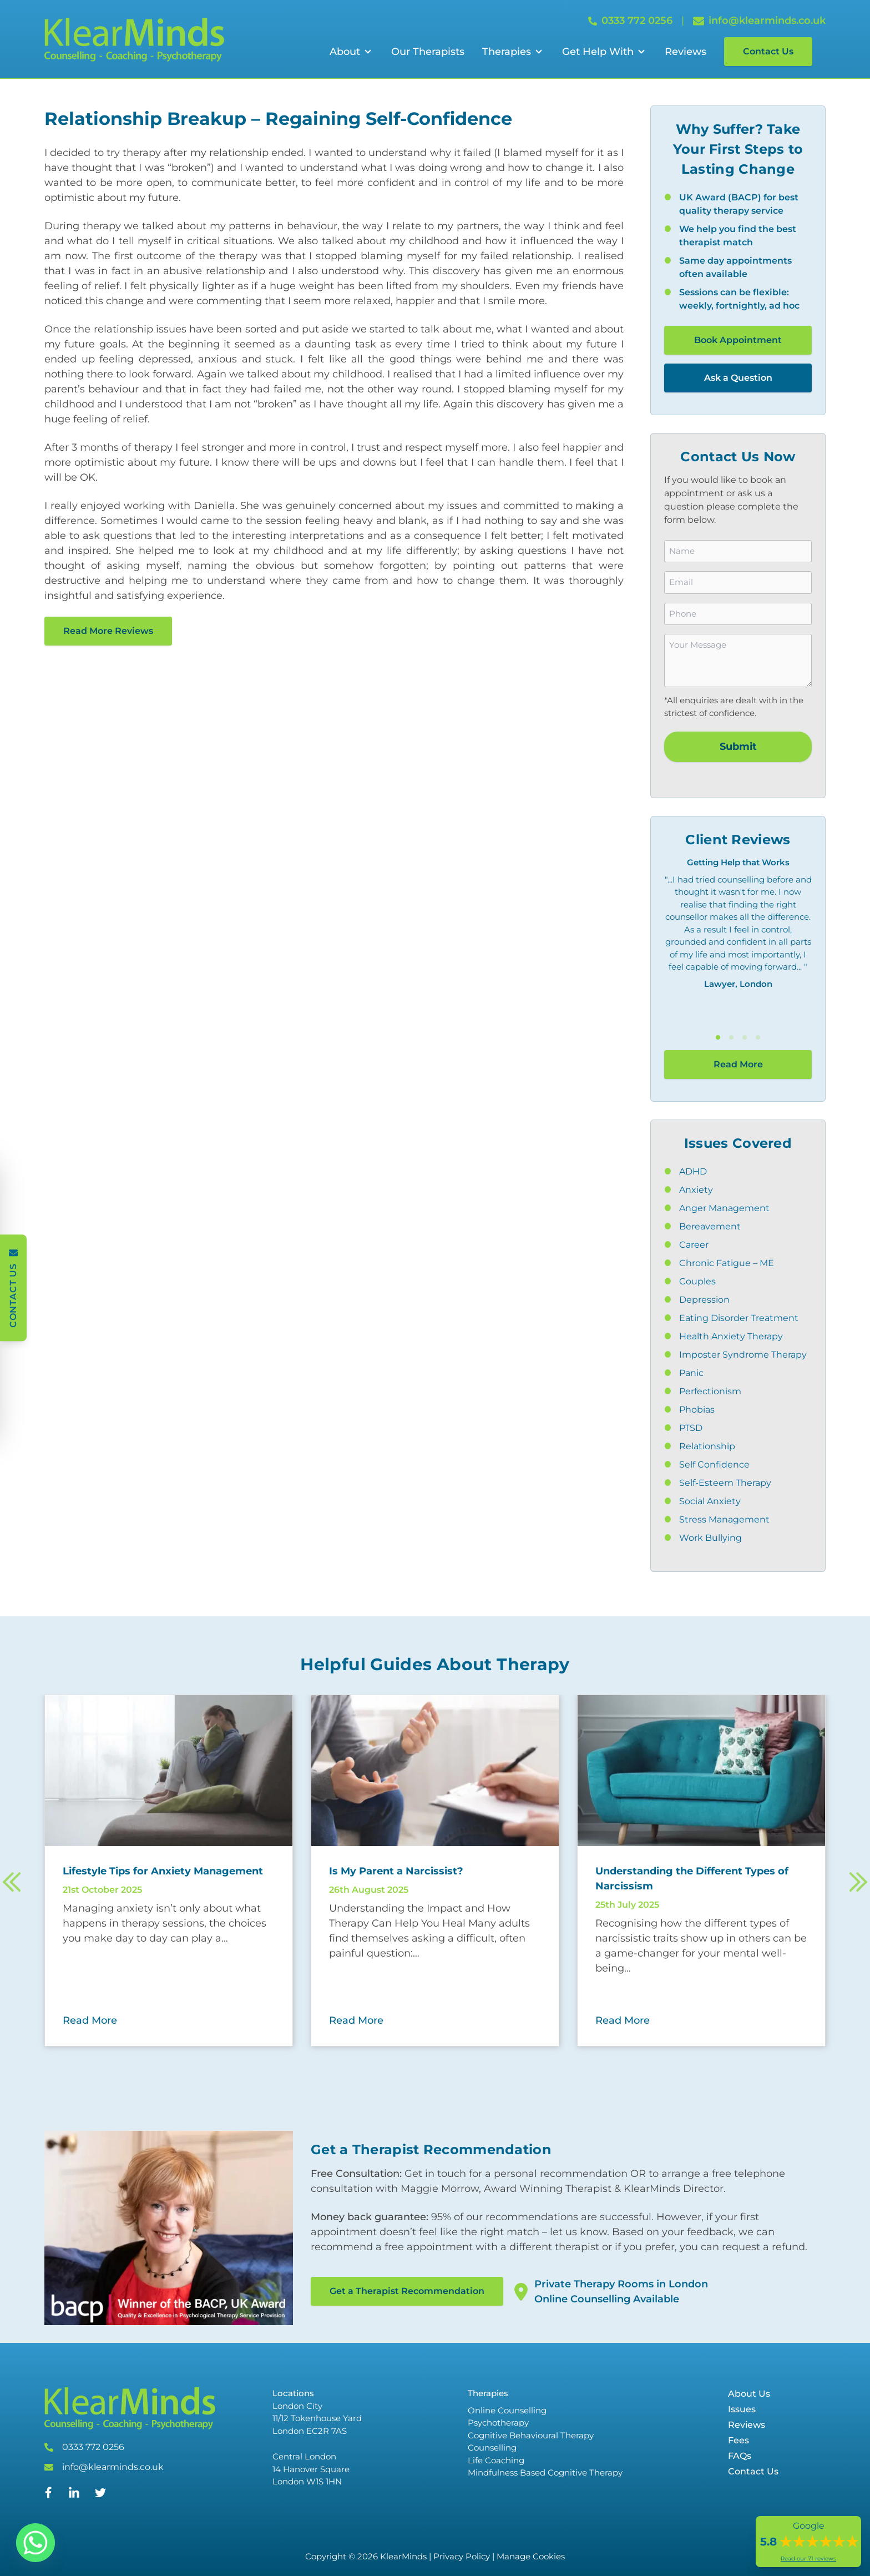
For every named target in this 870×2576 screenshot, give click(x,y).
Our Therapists (427, 52)
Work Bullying (710, 1538)
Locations (293, 2393)
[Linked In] (74, 2497)
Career (694, 1244)
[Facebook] (48, 2495)
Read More (738, 1064)
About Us (749, 2393)
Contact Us (768, 51)
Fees (738, 2440)
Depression (704, 1299)
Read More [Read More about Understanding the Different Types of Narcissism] (622, 2020)
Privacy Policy (461, 2556)
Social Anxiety (710, 1501)
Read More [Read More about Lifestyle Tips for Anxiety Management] (90, 2020)
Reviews (685, 52)
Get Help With (598, 52)
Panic (691, 1373)
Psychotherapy (498, 2422)
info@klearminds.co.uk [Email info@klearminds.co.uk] (759, 20)
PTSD (690, 1428)
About (345, 52)
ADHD (693, 1171)
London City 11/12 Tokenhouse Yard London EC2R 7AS (317, 2418)
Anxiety (696, 1189)
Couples (697, 1281)
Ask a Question (738, 377)
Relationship (707, 1446)
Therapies (506, 52)
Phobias (697, 1409)
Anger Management (724, 1208)
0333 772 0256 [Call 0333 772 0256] (630, 20)
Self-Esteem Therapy (725, 1483)
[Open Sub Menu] (366, 51)
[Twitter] (100, 2495)
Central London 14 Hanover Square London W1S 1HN (311, 2469)
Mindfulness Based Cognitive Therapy (545, 2472)
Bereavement (710, 1226)
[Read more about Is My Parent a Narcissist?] (435, 1871)
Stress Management (724, 1519)
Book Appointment (738, 340)
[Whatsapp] (35, 2542)
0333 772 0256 (93, 2447)
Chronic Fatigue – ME (726, 1263)
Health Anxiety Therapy (731, 1336)
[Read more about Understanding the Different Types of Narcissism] (701, 1879)
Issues (742, 2409)
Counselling (492, 2447)
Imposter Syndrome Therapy (743, 1354)
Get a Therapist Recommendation (407, 2291)
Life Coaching (496, 2460)
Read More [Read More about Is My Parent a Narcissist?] (356, 2020)
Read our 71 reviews (808, 2558)
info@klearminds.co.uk (113, 2467)
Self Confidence (714, 1464)
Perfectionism (710, 1391)
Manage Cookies (531, 2556)
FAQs (739, 2456)
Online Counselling (507, 2410)
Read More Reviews (108, 631)
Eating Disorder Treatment (738, 1318)
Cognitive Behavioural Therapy (531, 2435)
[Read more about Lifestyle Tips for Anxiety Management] (169, 1871)
